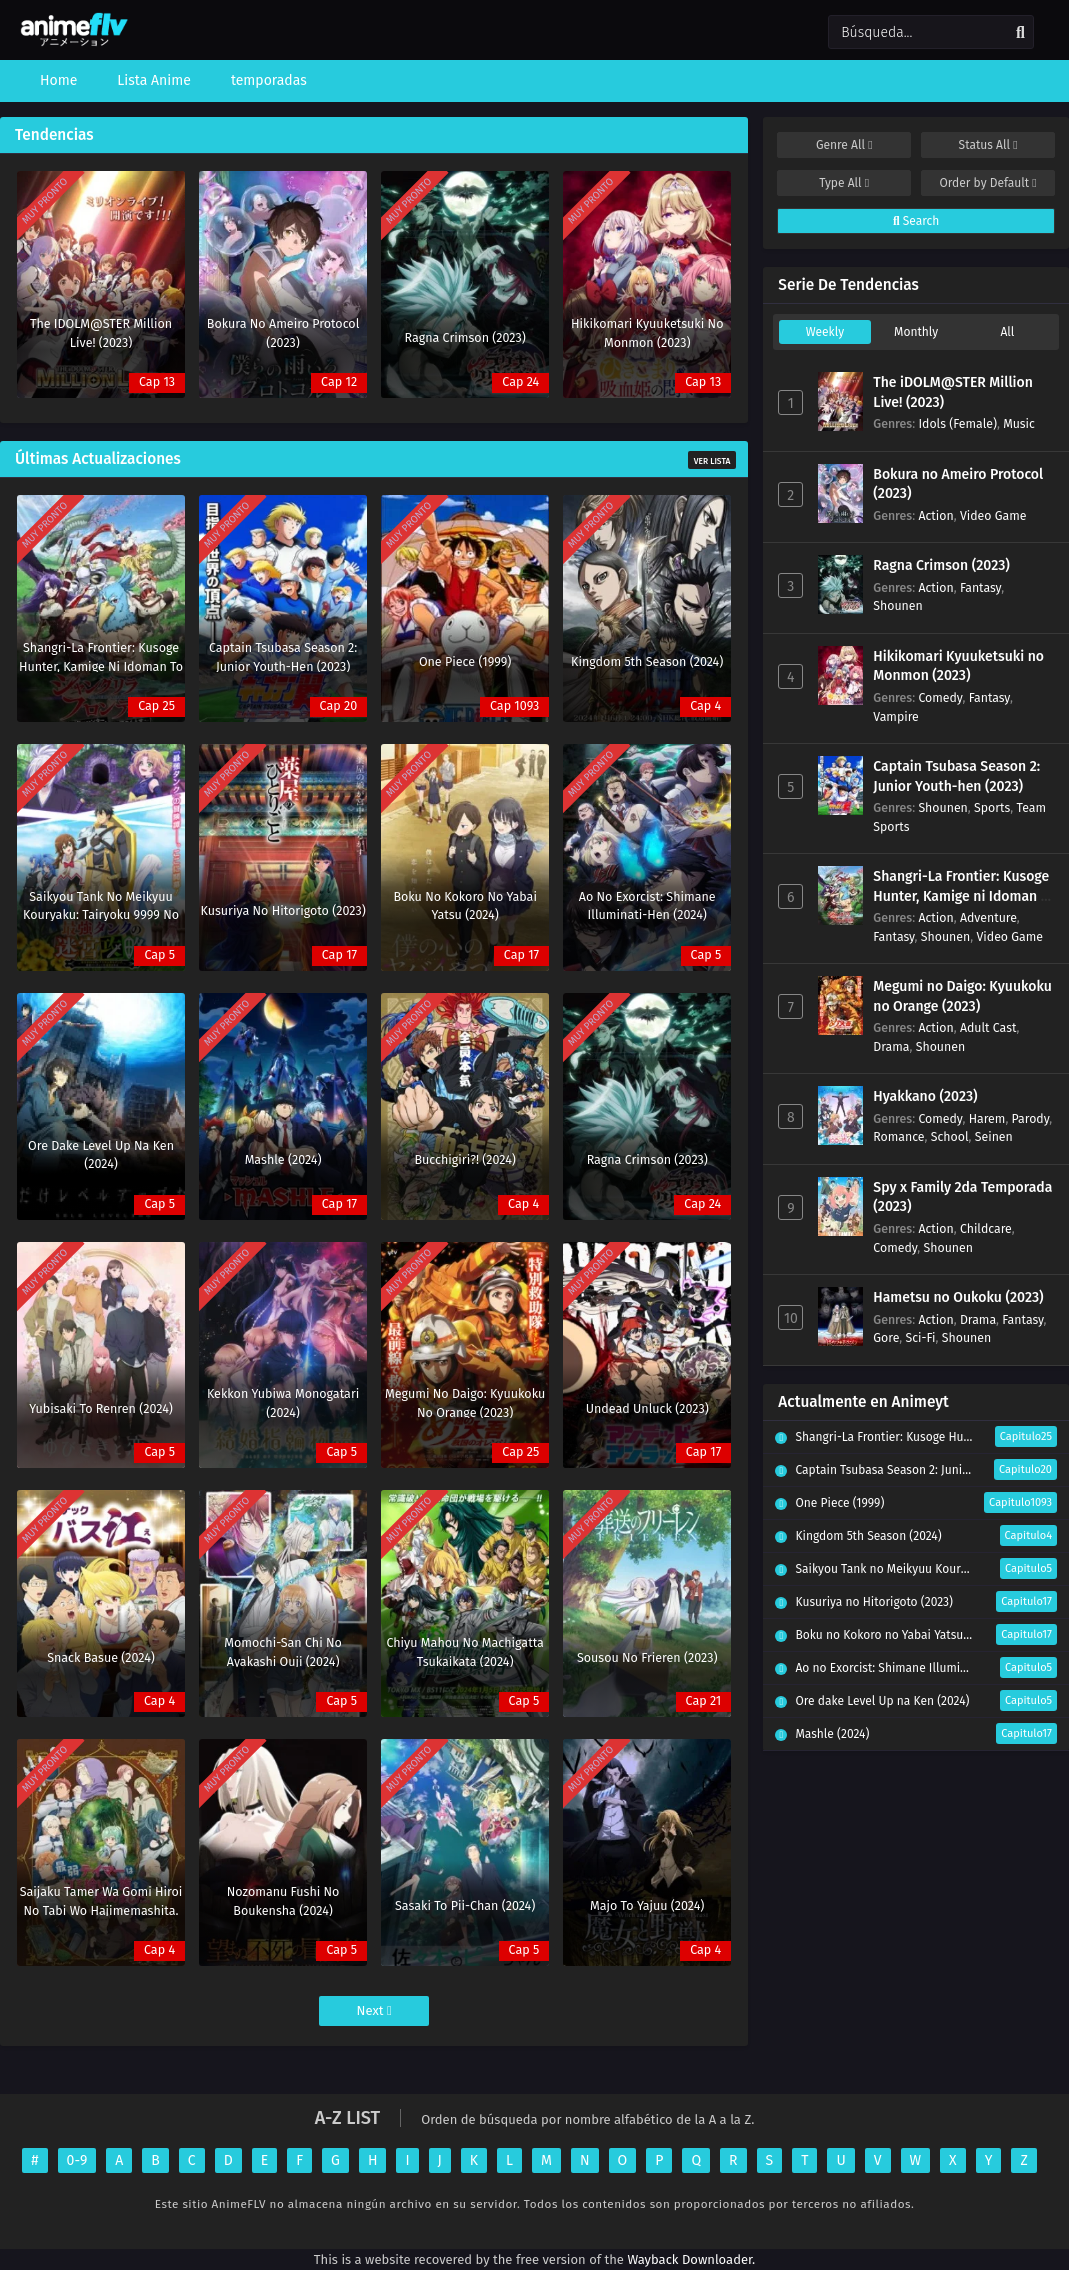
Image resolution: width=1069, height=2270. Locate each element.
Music (1019, 423)
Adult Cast (988, 1027)
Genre (844, 145)
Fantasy (980, 587)
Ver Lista (712, 461)
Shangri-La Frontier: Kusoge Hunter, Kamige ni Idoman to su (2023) (963, 896)
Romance (898, 1136)
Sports (992, 807)
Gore (886, 1337)
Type (844, 183)
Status (988, 145)
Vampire (895, 716)
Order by (987, 183)
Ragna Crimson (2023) (941, 565)
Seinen (994, 1136)
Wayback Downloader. (691, 2259)
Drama (891, 1046)
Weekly (825, 332)
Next (374, 2010)
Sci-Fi (920, 1337)
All (1007, 332)
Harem (987, 1118)
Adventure (988, 917)
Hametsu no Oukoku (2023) (958, 1297)
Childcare (986, 1228)
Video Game (993, 515)
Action (935, 515)
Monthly (916, 332)
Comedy (940, 697)
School (950, 1136)
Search (916, 221)
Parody (1031, 1118)
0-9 (77, 2160)
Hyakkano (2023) (925, 1096)
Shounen (897, 605)
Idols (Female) (957, 423)
